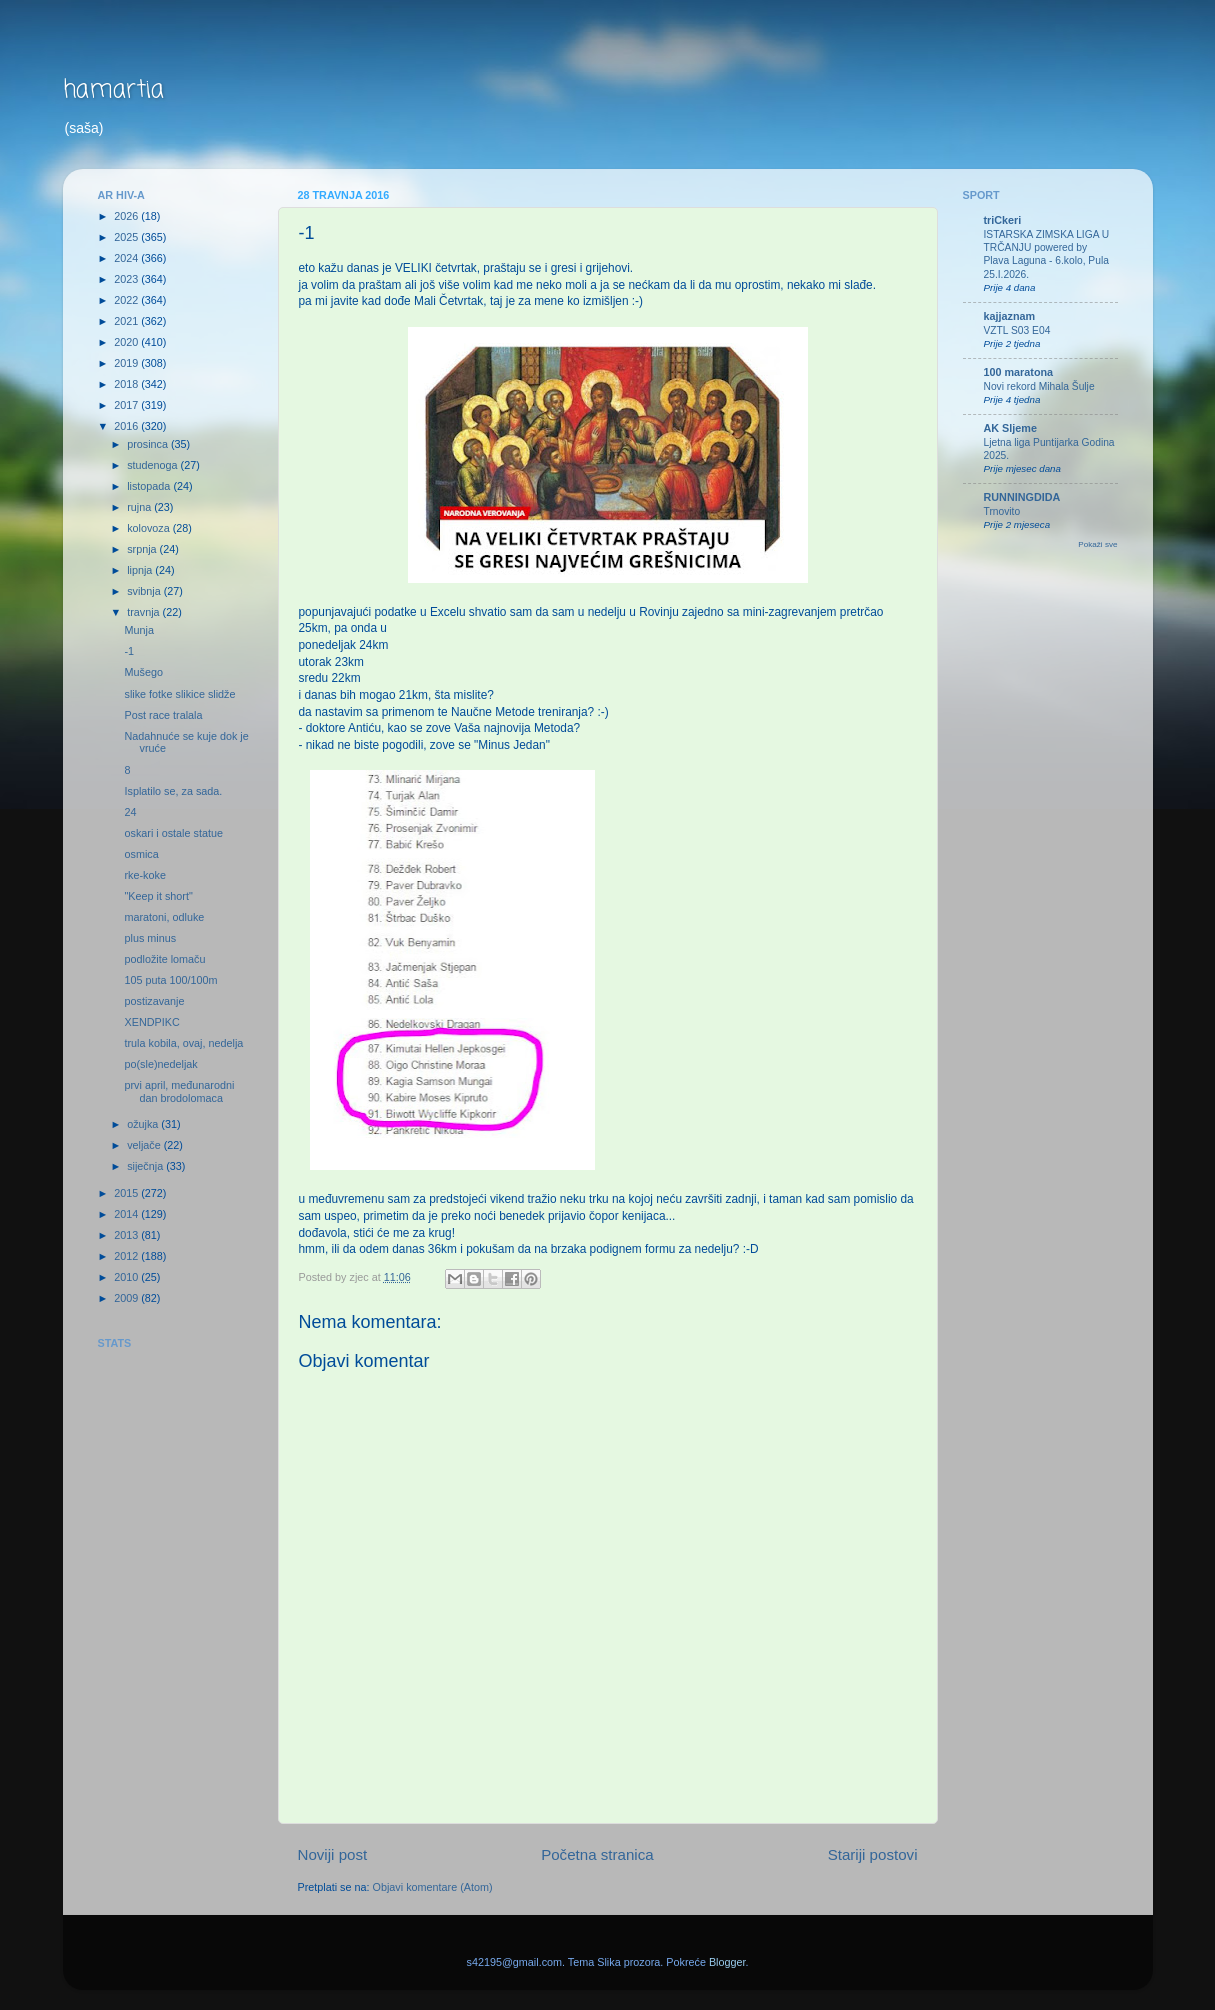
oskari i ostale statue (173, 833)
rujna (140, 507)
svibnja (145, 591)
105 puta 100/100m (170, 980)
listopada (150, 486)
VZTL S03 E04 (1017, 330)
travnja (144, 612)
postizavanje (154, 1001)
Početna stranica (597, 1854)
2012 (127, 1256)
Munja (138, 630)
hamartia (113, 90)
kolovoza (150, 528)
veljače (145, 1145)
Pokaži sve (1097, 544)
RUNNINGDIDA (1022, 497)
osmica (141, 854)
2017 (127, 405)
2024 (127, 258)
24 (130, 812)
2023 (127, 279)
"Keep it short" (158, 896)
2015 (127, 1193)
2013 (127, 1235)
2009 (127, 1298)
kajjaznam (1010, 316)
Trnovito (1002, 511)
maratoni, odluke (164, 917)
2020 (127, 342)
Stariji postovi (873, 1854)
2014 (127, 1214)
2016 (127, 426)
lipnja (141, 570)
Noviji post (333, 1854)
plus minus (150, 938)
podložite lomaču (164, 959)
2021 (127, 321)
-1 (129, 651)
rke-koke (144, 875)
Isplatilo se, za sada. (173, 791)
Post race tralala (163, 715)
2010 (127, 1277)
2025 (127, 237)
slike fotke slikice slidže (179, 694)
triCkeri (1003, 220)
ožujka (144, 1124)
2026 (127, 216)
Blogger (727, 1962)
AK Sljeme (1010, 428)
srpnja (143, 549)
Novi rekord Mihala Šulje (1039, 386)
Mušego (143, 672)
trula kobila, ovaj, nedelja (183, 1043)
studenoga (153, 465)
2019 (127, 363)
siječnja (146, 1166)
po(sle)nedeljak (160, 1064)
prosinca (149, 444)
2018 (127, 384)
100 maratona (1019, 372)
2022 (127, 300)
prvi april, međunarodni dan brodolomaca (179, 1091)
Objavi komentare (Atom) (433, 1887)
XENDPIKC (151, 1022)
